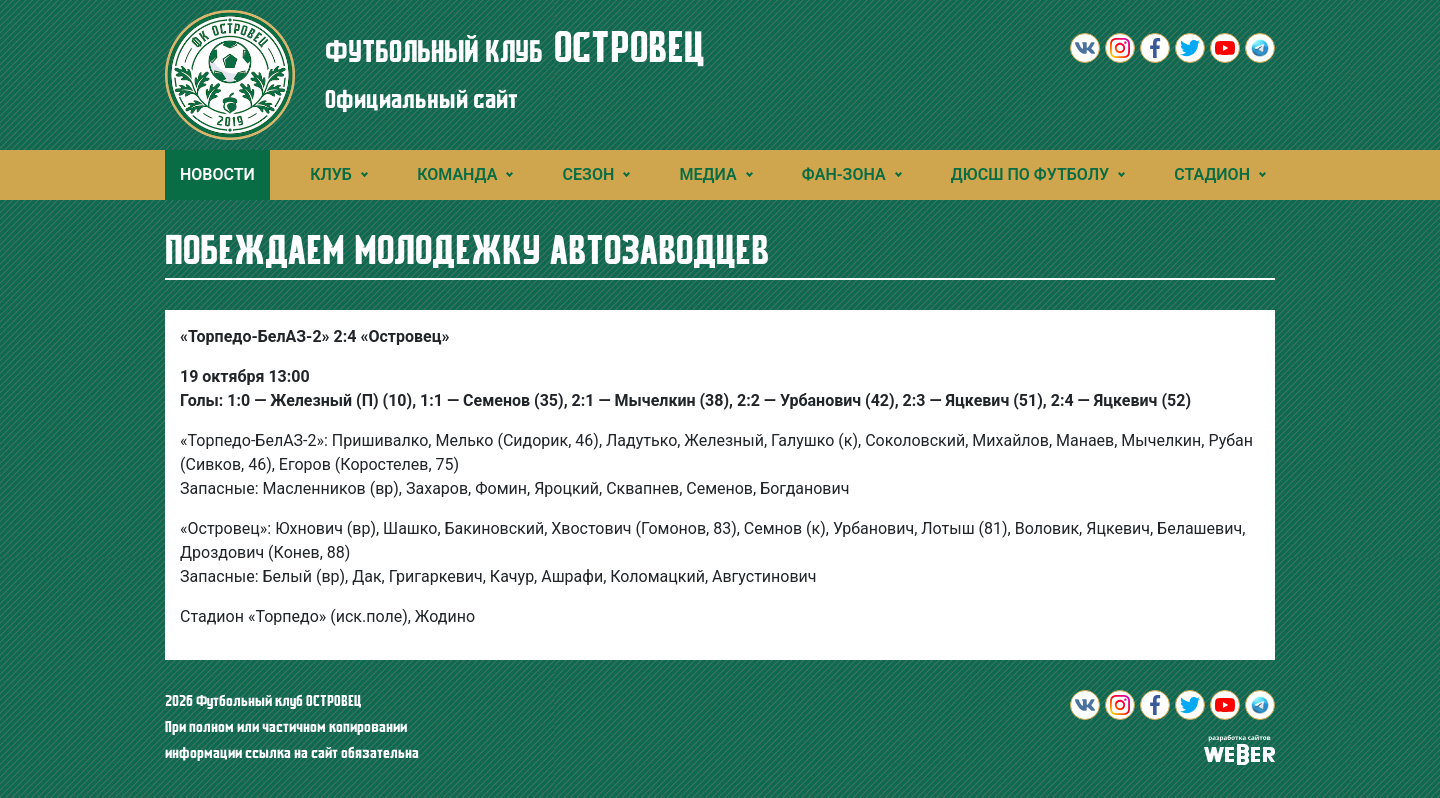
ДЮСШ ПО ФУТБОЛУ (1030, 174)
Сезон (589, 174)
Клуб (331, 174)
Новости (217, 174)
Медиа (708, 174)
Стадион (1212, 174)
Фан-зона (844, 174)
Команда (457, 174)
